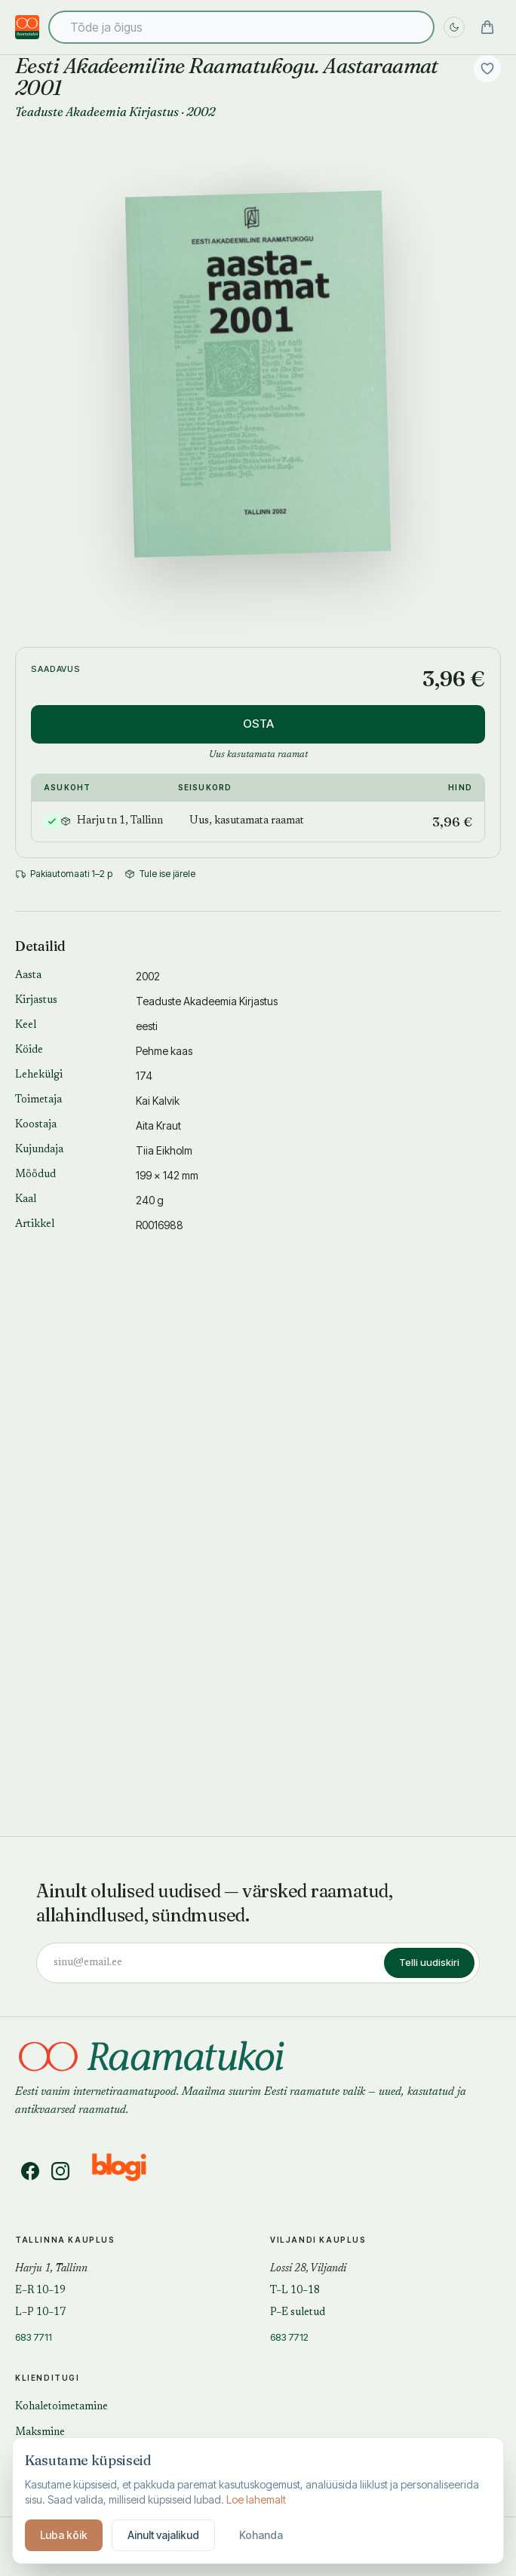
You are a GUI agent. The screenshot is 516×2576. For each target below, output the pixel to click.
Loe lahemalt (256, 2499)
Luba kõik (64, 2534)
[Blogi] (128, 2171)
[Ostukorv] (487, 27)
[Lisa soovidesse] (487, 68)
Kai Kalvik (158, 1100)
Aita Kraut (158, 1125)
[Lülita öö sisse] (454, 27)
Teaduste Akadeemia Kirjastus (97, 111)
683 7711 (33, 2337)
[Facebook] (30, 2171)
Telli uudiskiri (429, 1962)
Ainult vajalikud (163, 2534)
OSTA (258, 723)
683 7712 (289, 2337)
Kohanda (261, 2534)
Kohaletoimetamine (61, 2407)
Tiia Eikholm (164, 1150)
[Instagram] (60, 2171)
